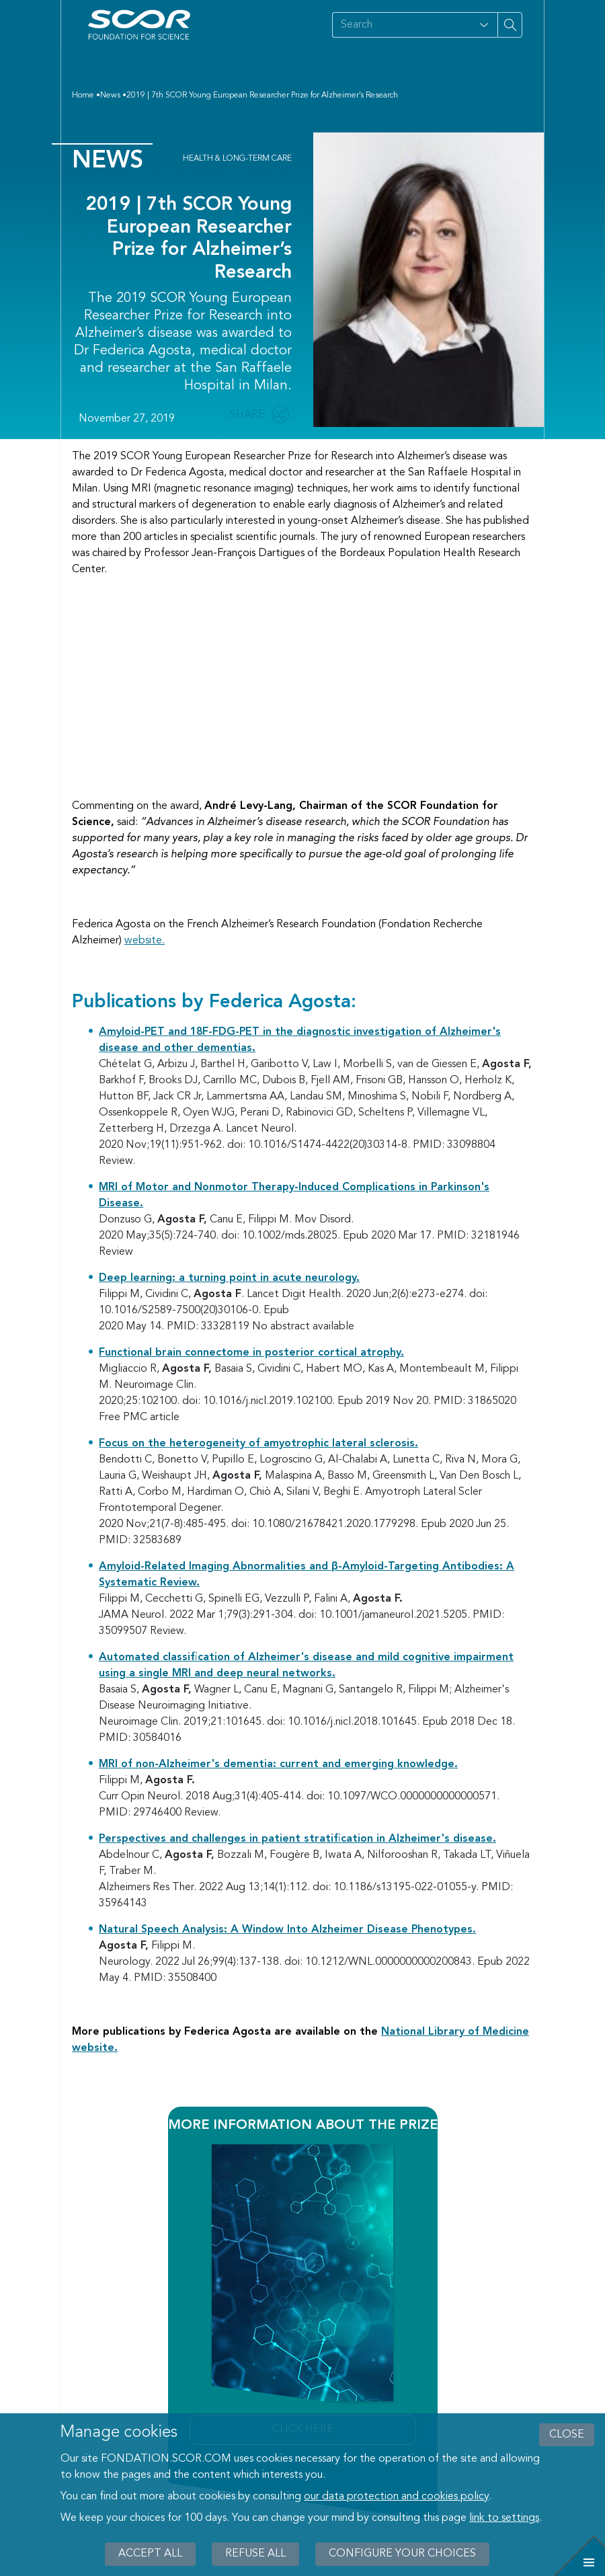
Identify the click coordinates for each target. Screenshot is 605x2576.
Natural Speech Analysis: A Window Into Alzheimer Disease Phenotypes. (287, 1929)
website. (144, 940)
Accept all (150, 2553)
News (110, 95)
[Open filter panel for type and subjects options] (484, 25)
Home (83, 95)
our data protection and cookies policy (396, 2496)
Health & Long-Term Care (237, 159)
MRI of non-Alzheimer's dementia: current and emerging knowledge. (278, 1764)
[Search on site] (401, 25)
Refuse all (255, 2553)
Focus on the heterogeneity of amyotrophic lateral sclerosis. (258, 1443)
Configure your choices (402, 2553)
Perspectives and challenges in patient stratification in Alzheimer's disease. (297, 1839)
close (566, 2434)
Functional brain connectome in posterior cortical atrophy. (251, 1353)
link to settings (504, 2518)
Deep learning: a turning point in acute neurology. (229, 1278)
